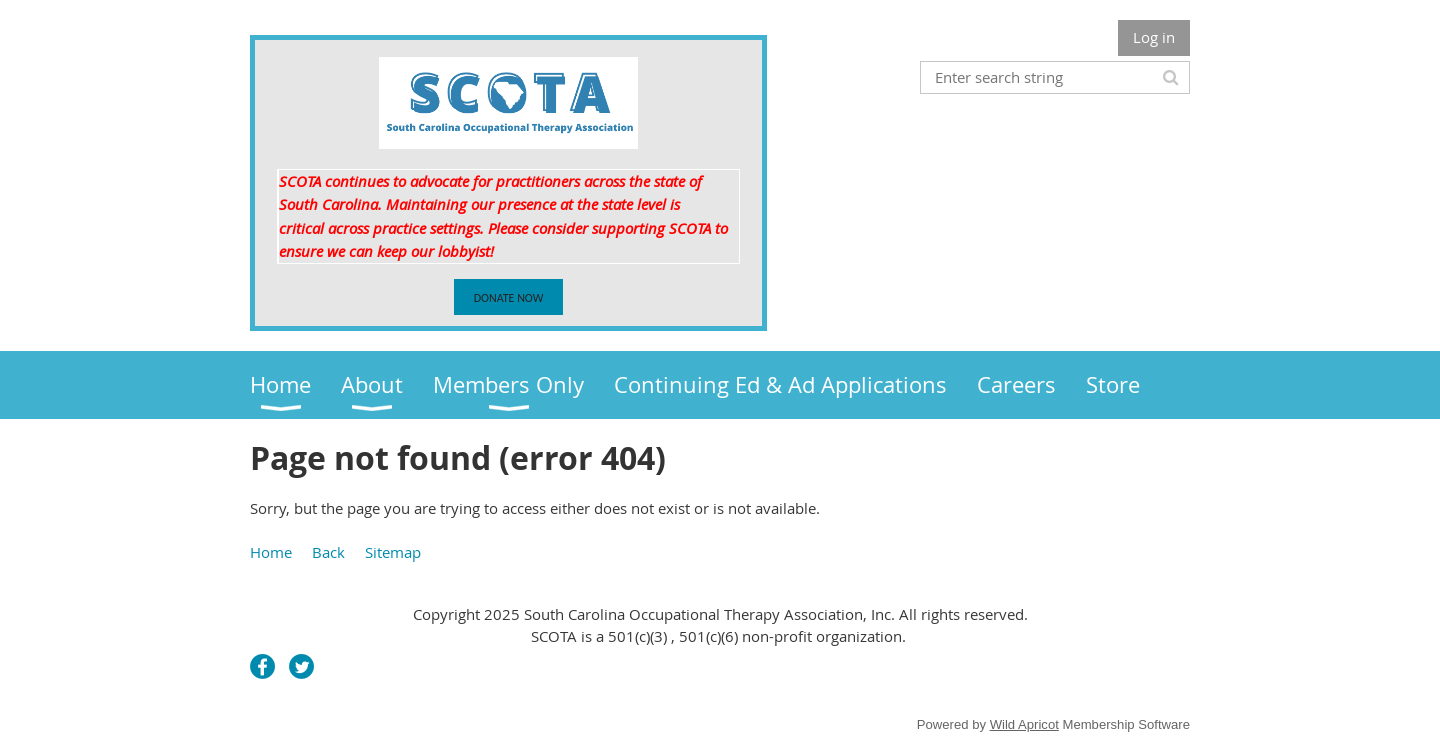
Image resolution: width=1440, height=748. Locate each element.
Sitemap (393, 552)
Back (328, 552)
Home (271, 552)
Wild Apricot (1024, 724)
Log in (1154, 37)
